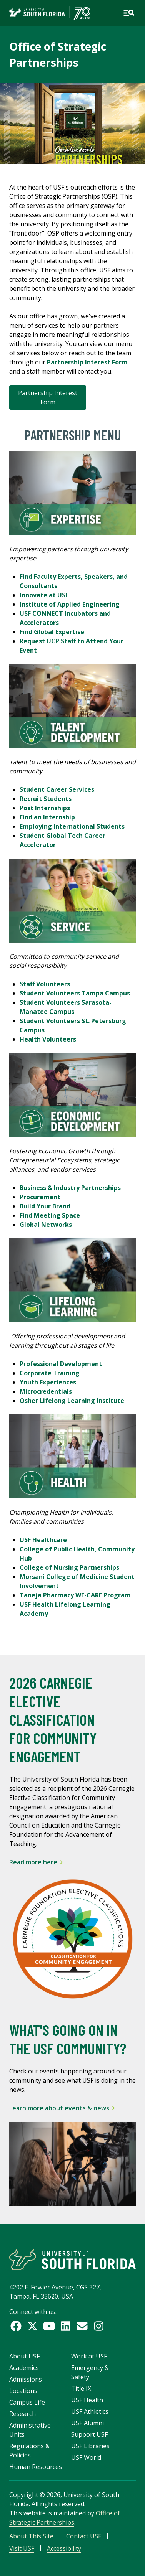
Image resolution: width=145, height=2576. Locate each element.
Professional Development (61, 1364)
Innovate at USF (45, 595)
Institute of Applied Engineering (70, 604)
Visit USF (21, 2548)
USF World (86, 2457)
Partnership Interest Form (47, 397)
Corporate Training (50, 1373)
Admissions (25, 2379)
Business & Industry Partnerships (70, 1187)
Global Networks (46, 1224)
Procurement (40, 1197)
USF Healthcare (43, 1540)
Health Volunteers (48, 1039)
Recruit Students (46, 798)
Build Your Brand (45, 1206)
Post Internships (45, 808)
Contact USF (83, 2536)
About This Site (31, 2536)
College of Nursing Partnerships (69, 1567)
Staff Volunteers (45, 984)
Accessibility (64, 2548)
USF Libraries (90, 2446)
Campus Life (27, 2402)
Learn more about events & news (62, 2108)
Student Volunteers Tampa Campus (75, 993)
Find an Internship (47, 817)
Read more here (36, 1862)
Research (22, 2414)
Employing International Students (72, 826)
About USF (24, 2356)
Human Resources (35, 2466)
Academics (24, 2367)
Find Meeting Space (50, 1215)
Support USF (89, 2434)
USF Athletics (89, 2411)
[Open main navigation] (129, 13)
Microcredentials (46, 1391)
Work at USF (89, 2356)
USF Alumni (87, 2423)
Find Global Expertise (52, 632)
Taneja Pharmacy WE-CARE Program (75, 1595)
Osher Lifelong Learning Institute (72, 1400)
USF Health (87, 2400)
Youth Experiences (48, 1382)
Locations (23, 2390)
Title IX (81, 2388)
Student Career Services (57, 789)
